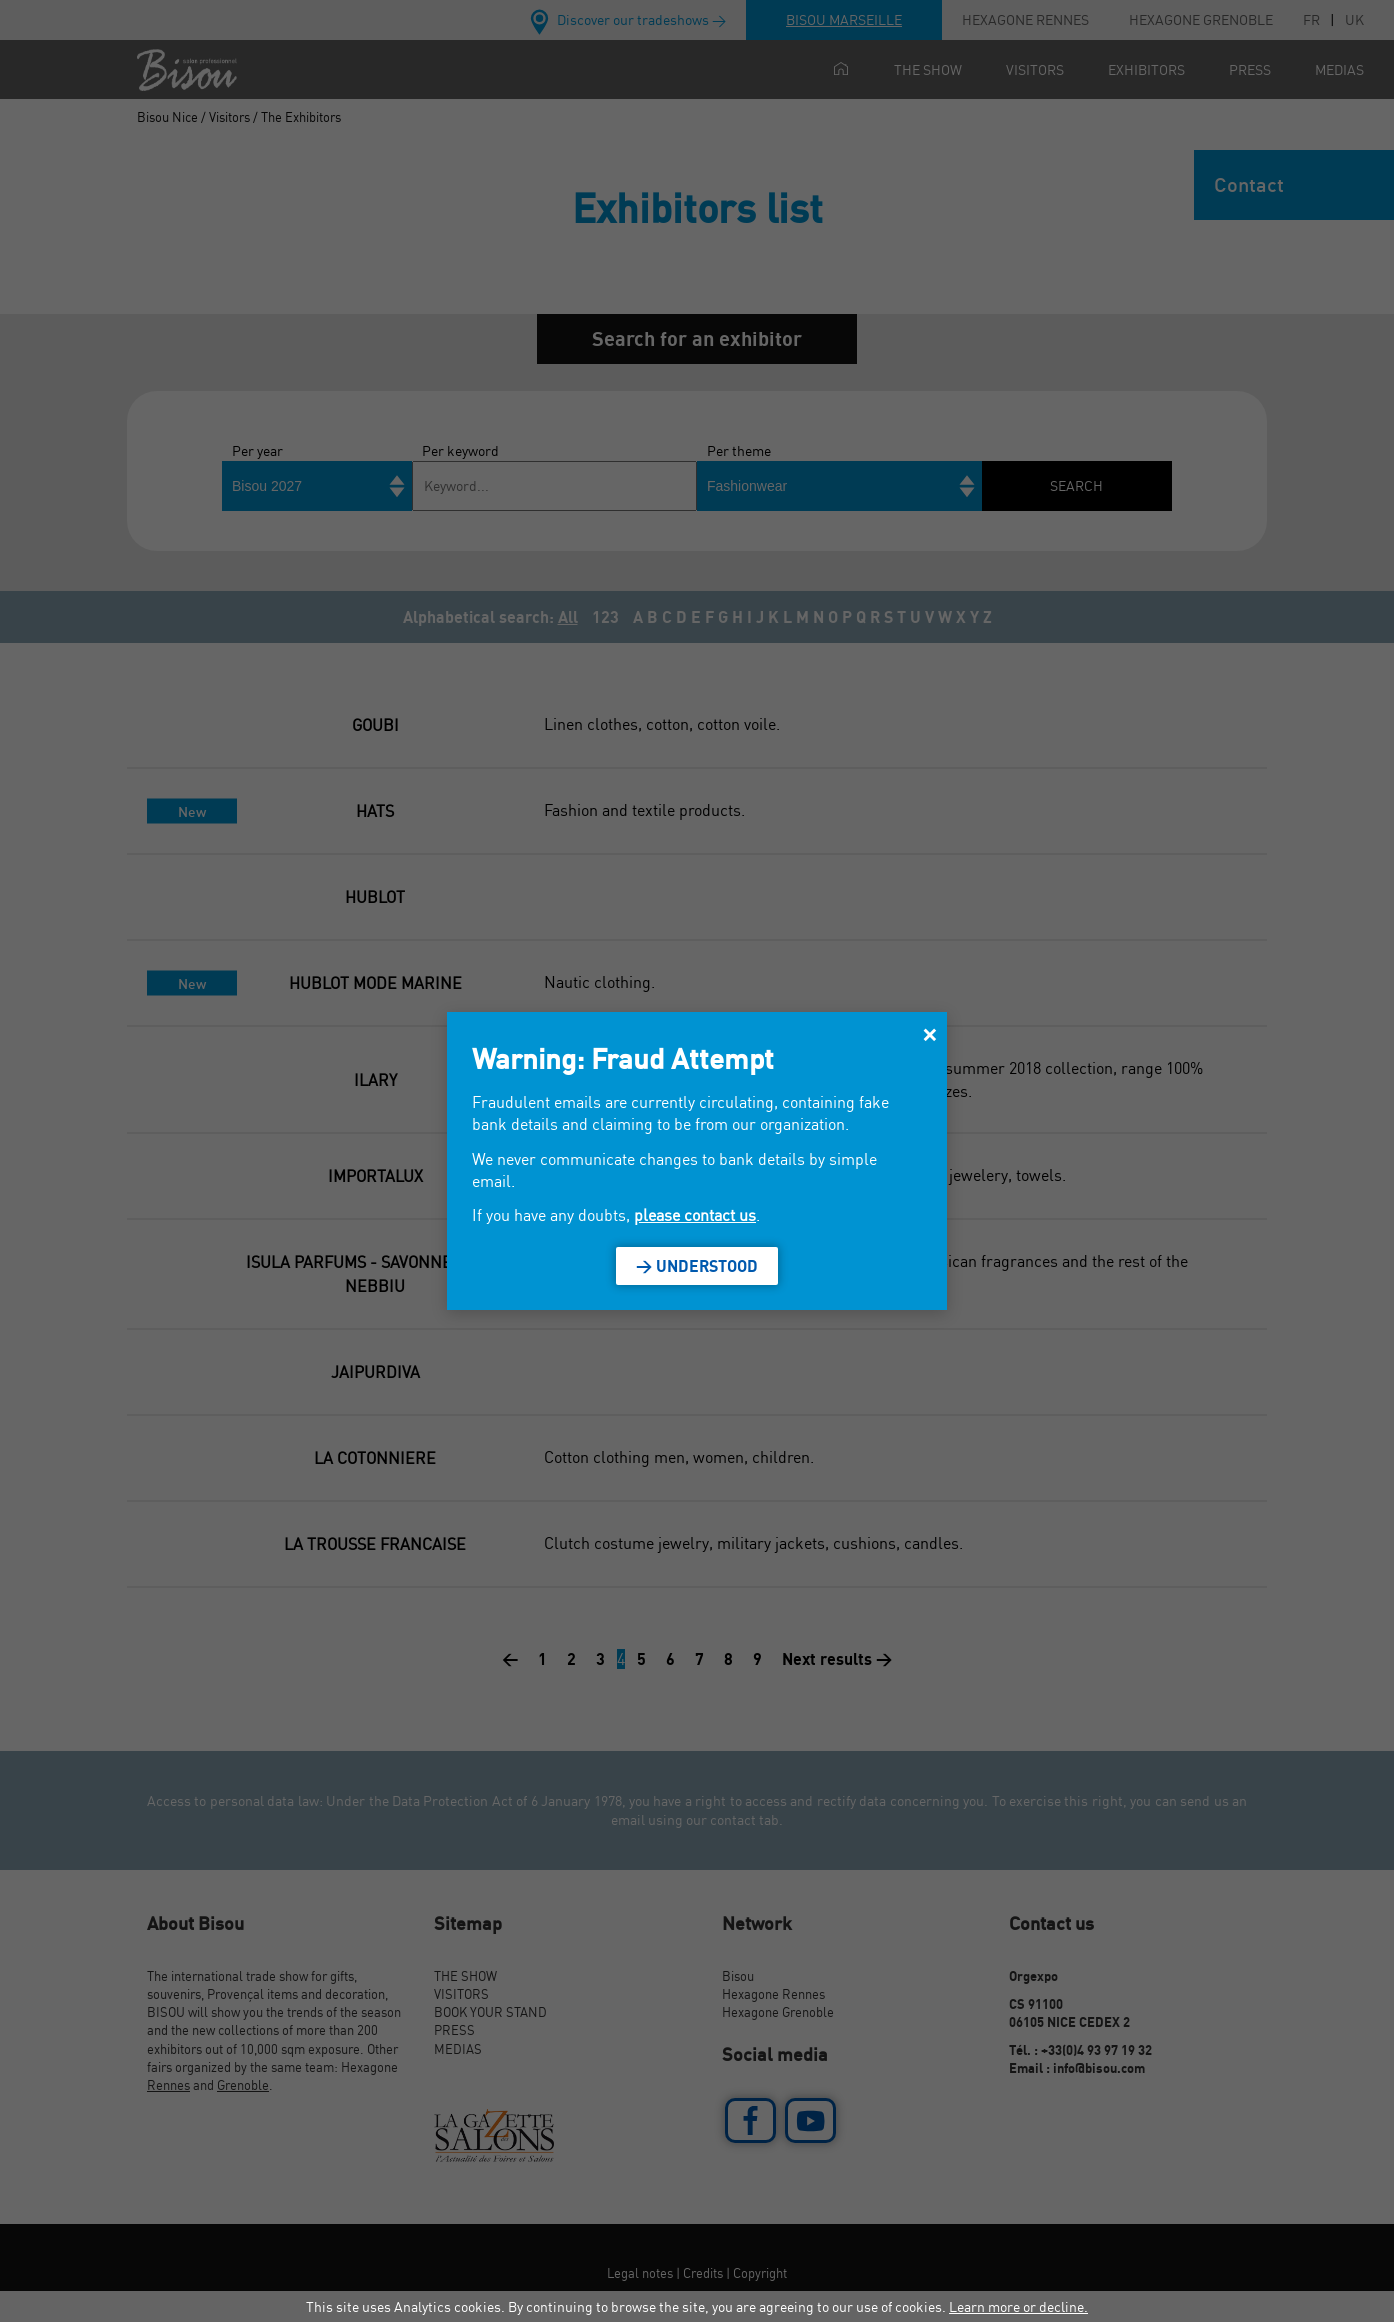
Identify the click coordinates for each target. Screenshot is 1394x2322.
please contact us (695, 1215)
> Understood (697, 1266)
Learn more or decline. (1018, 2306)
